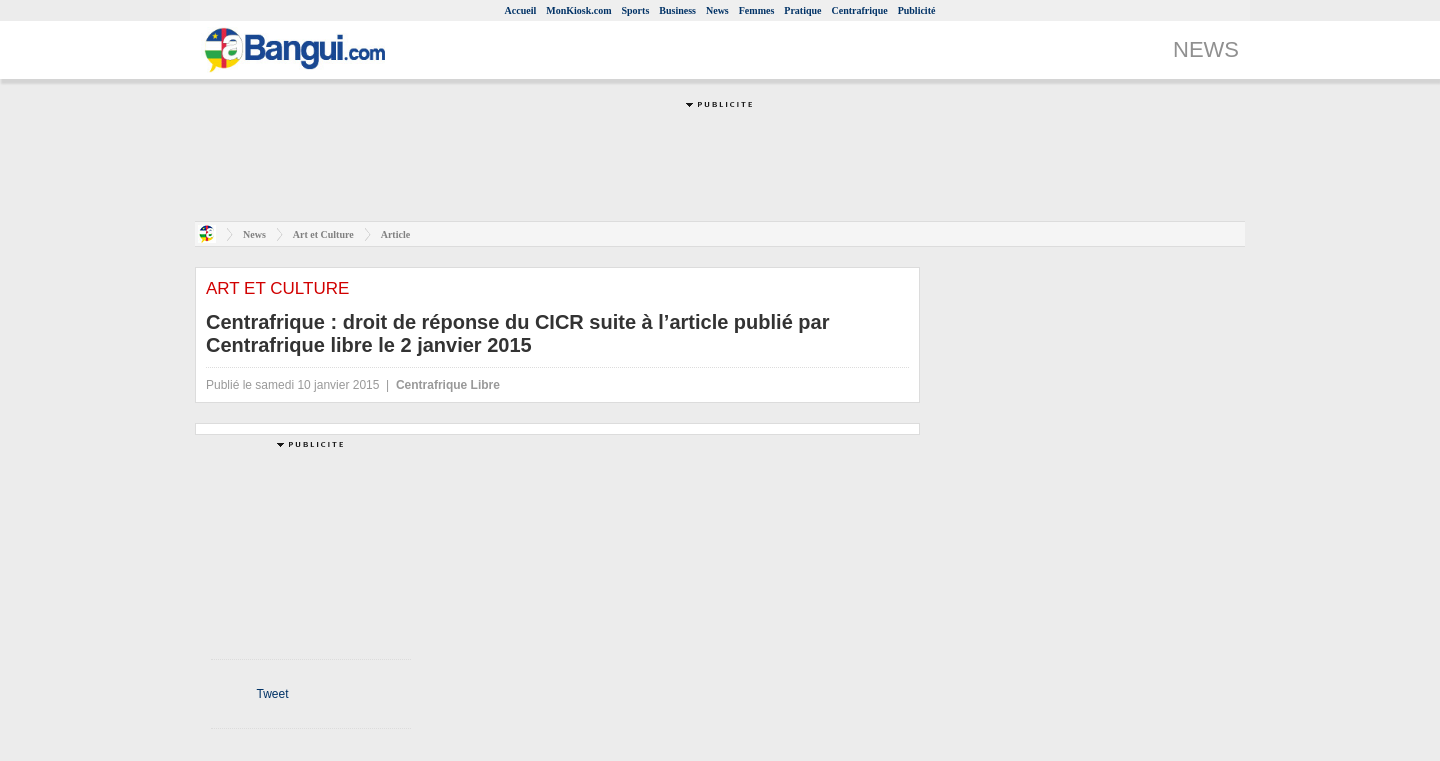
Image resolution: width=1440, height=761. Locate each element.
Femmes (757, 10)
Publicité (917, 10)
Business (677, 10)
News (717, 10)
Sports (636, 10)
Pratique (802, 10)
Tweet (272, 694)
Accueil (521, 10)
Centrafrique (860, 10)
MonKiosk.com (578, 10)
